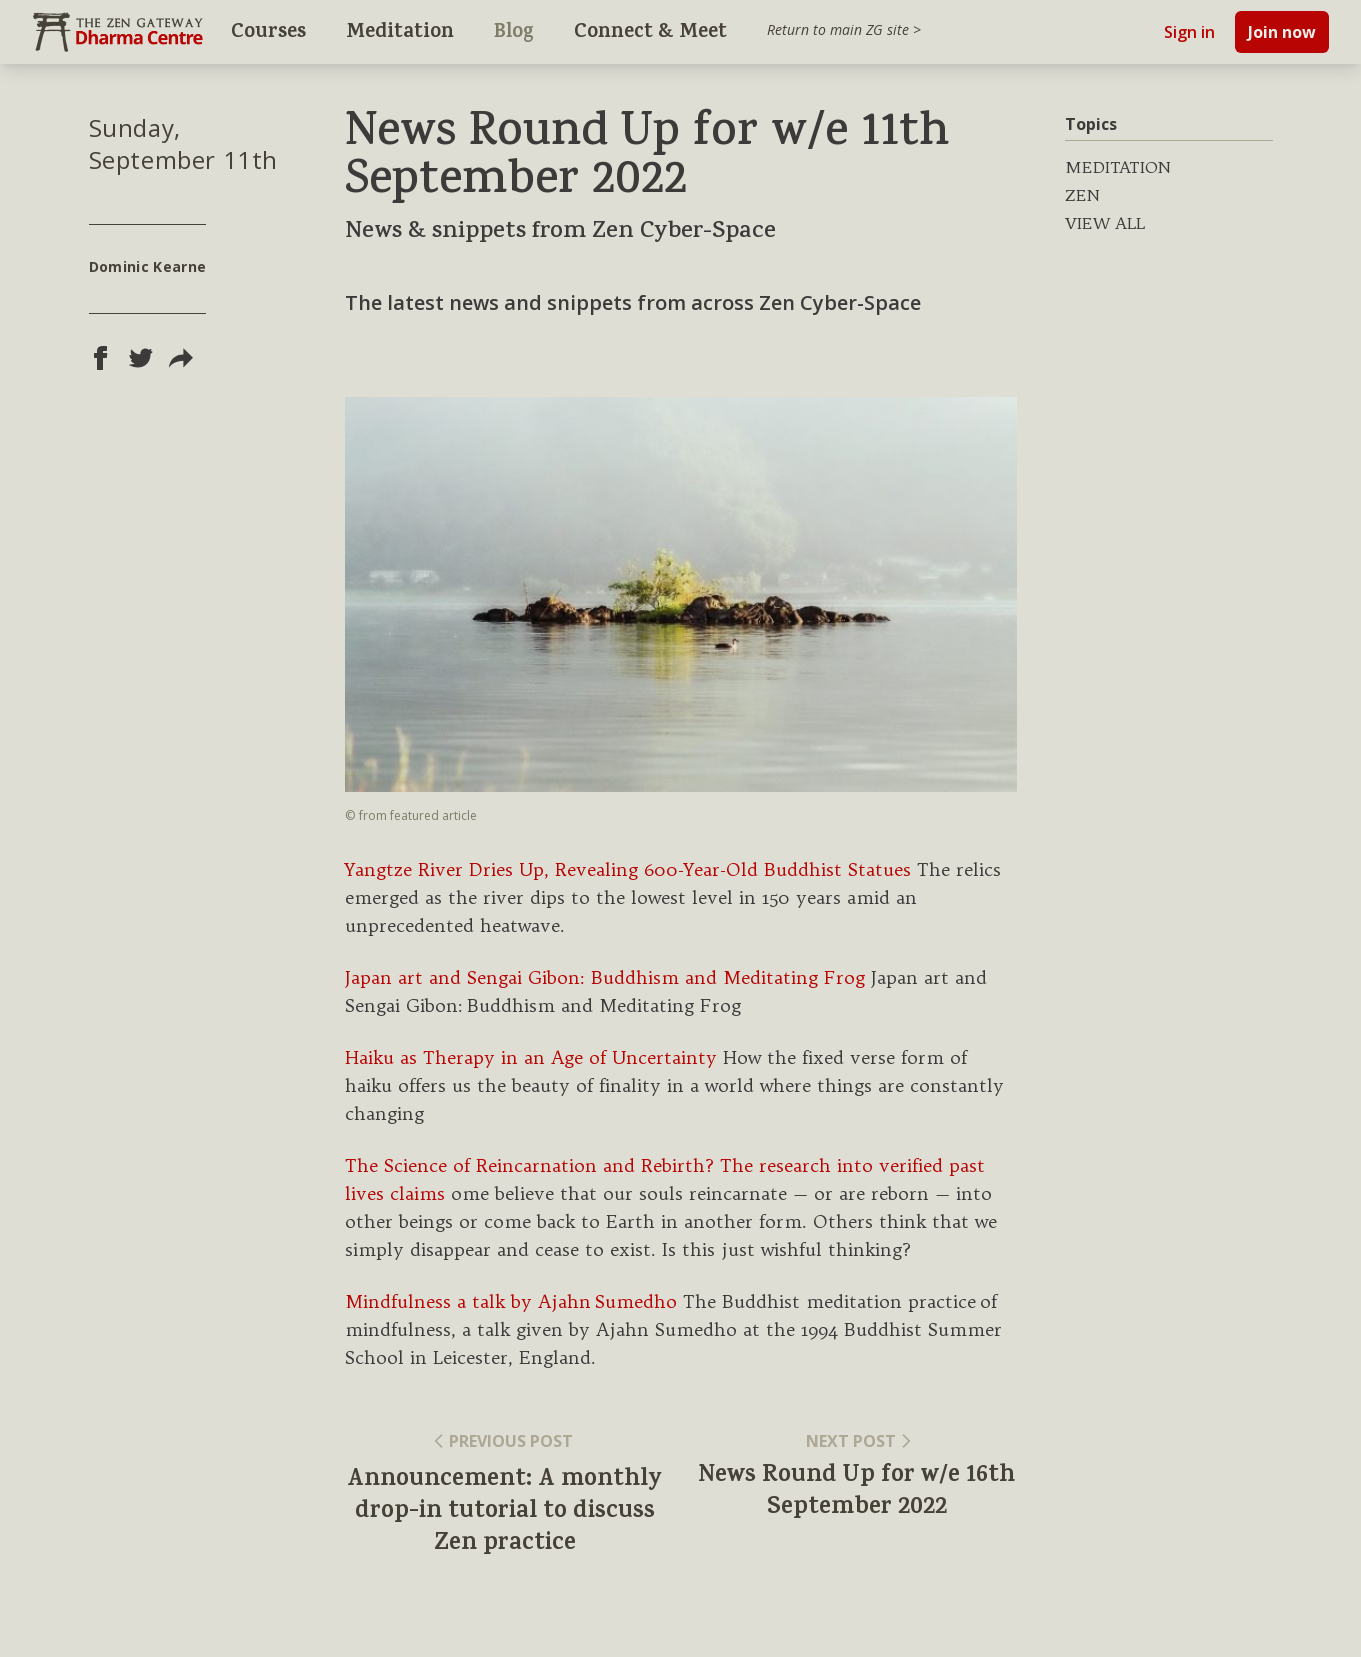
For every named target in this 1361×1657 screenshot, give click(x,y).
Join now (1282, 32)
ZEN (1082, 195)
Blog (514, 33)
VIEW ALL (1105, 223)
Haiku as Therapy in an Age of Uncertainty (531, 1057)
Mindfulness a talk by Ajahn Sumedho (511, 1301)
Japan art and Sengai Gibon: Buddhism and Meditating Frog (605, 977)
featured (416, 815)
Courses (268, 33)
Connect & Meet (650, 33)
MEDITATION (1118, 167)
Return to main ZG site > (844, 29)
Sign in (1189, 32)
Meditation (400, 33)
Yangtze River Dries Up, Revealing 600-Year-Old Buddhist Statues (628, 869)
